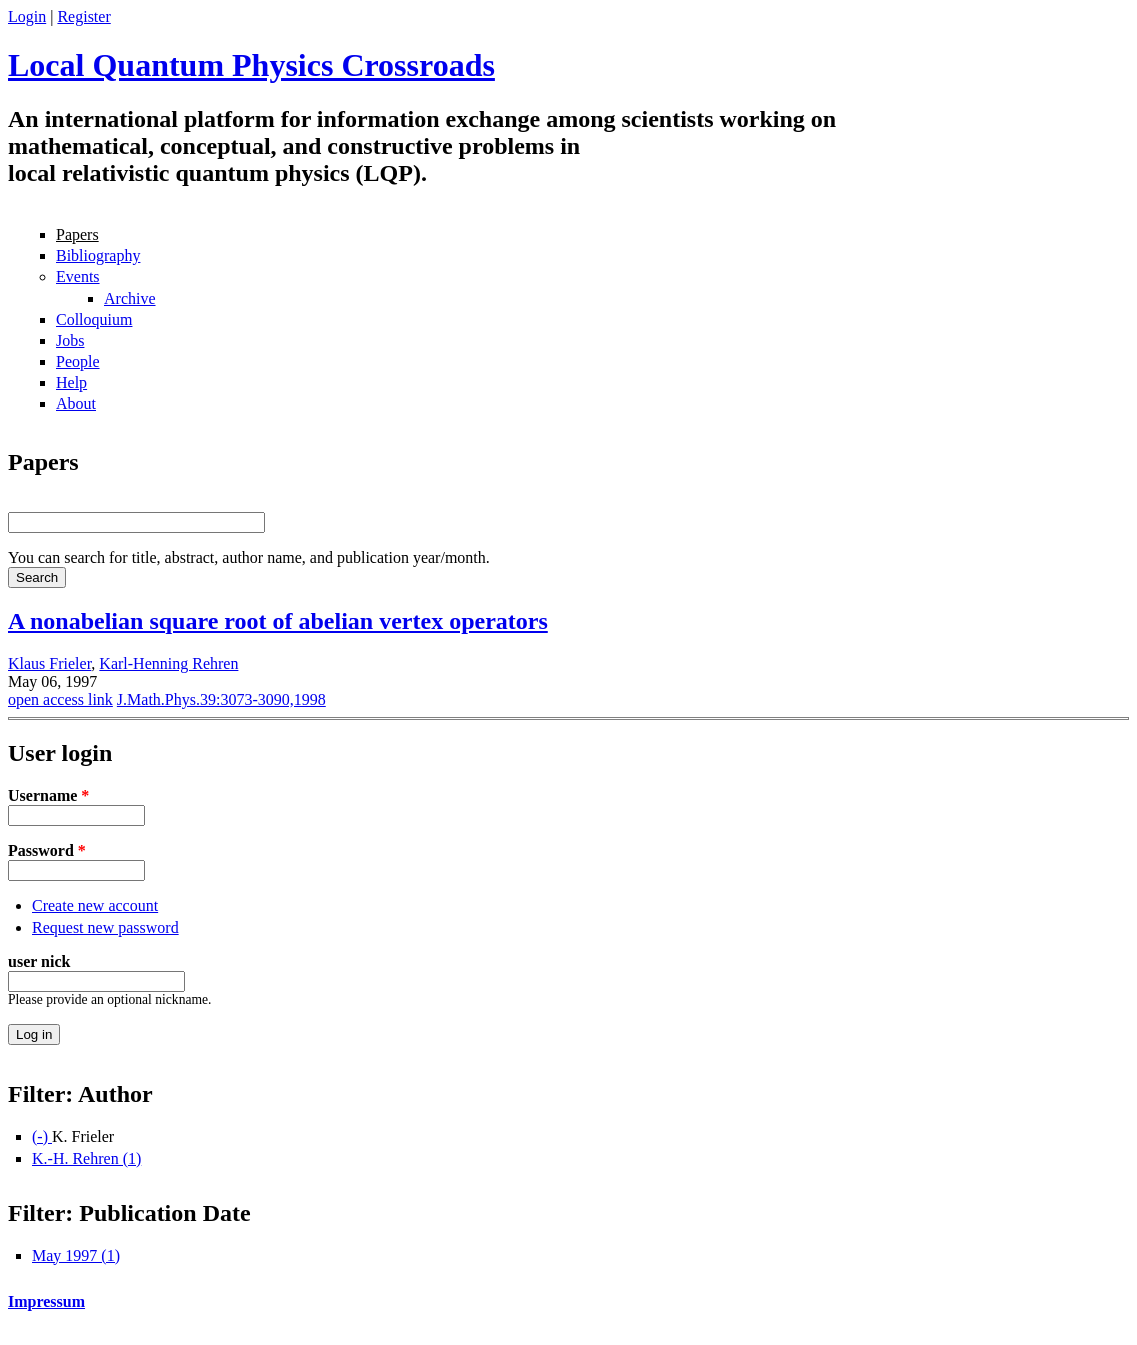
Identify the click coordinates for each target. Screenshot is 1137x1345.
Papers (77, 234)
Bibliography (98, 255)
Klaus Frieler (49, 663)
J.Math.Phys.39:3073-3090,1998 (221, 699)
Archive (130, 298)
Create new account (95, 905)
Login (27, 16)
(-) (42, 1136)
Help (71, 382)
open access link (60, 699)
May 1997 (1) (76, 1255)
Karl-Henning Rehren (168, 663)
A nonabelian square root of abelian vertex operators (278, 621)
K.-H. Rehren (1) (86, 1158)
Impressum (46, 1301)
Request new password (105, 927)
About (76, 403)
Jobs (70, 340)
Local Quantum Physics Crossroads (251, 65)
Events (78, 276)
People (78, 361)
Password (47, 850)
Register (83, 16)
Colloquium (94, 319)
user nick (39, 961)
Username (48, 795)
